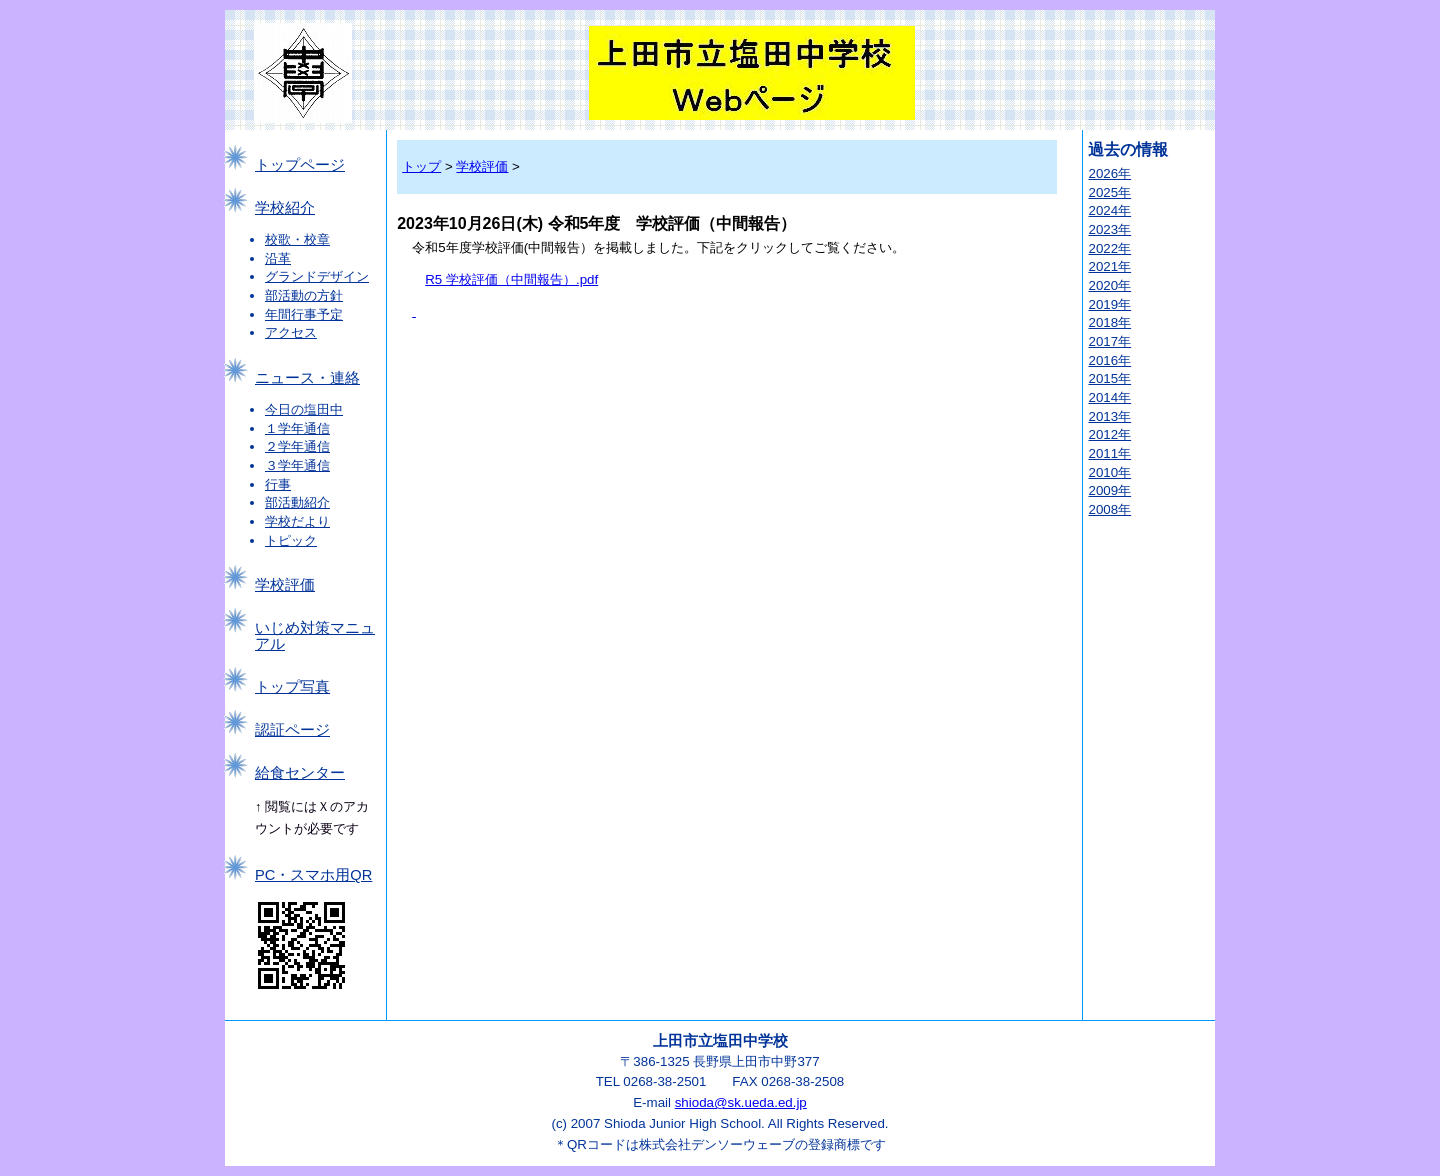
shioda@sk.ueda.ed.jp (741, 1102)
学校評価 (285, 585)
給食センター (300, 773)
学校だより (297, 521)
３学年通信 (297, 465)
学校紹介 (285, 208)
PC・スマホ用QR (313, 875)
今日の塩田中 (304, 409)
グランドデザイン (317, 276)
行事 (278, 484)
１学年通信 (297, 428)
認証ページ (292, 730)
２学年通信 (297, 446)
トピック (291, 540)
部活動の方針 (304, 295)
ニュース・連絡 (307, 378)
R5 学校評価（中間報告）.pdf (511, 279)
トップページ (300, 165)
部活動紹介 (297, 502)
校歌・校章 (297, 239)
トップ (421, 166)
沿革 (278, 258)
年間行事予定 (304, 314)
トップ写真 (292, 687)
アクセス (291, 332)
